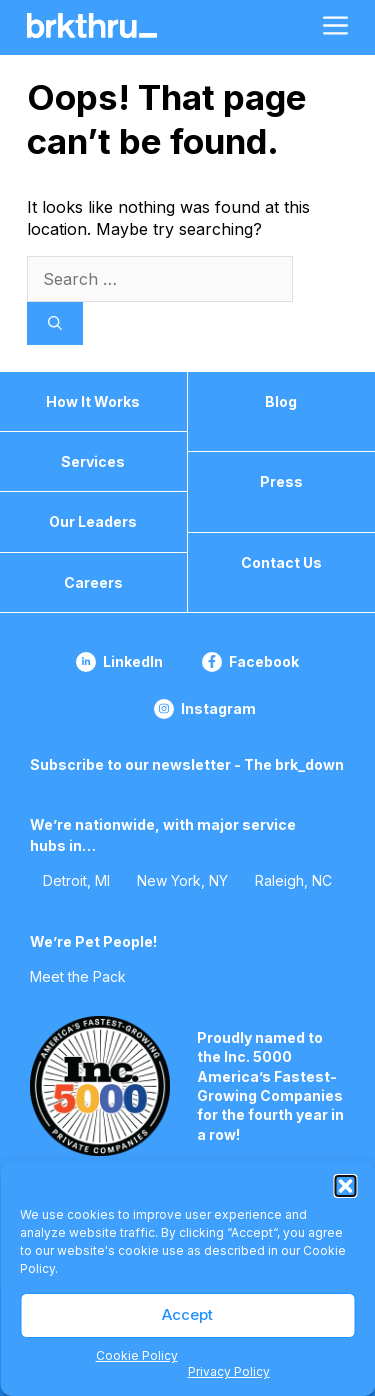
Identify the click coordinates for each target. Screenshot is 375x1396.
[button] (345, 1186)
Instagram (218, 708)
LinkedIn (133, 661)
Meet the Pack (78, 976)
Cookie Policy (137, 1355)
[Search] (55, 323)
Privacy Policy (229, 1371)
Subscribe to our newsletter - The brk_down (187, 764)
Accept (187, 1314)
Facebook (264, 661)
